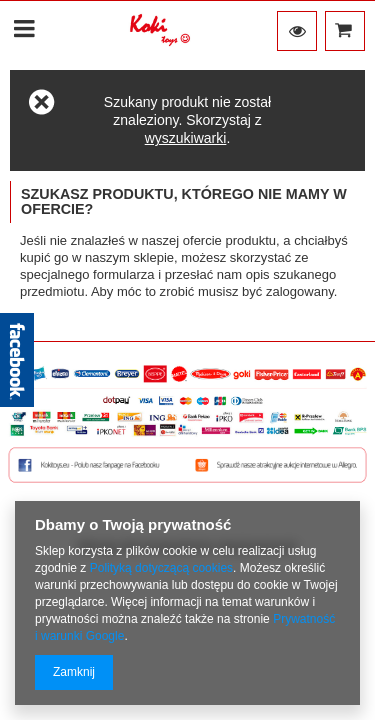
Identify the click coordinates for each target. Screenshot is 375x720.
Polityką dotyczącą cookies (161, 568)
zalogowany (300, 291)
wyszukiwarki (186, 138)
